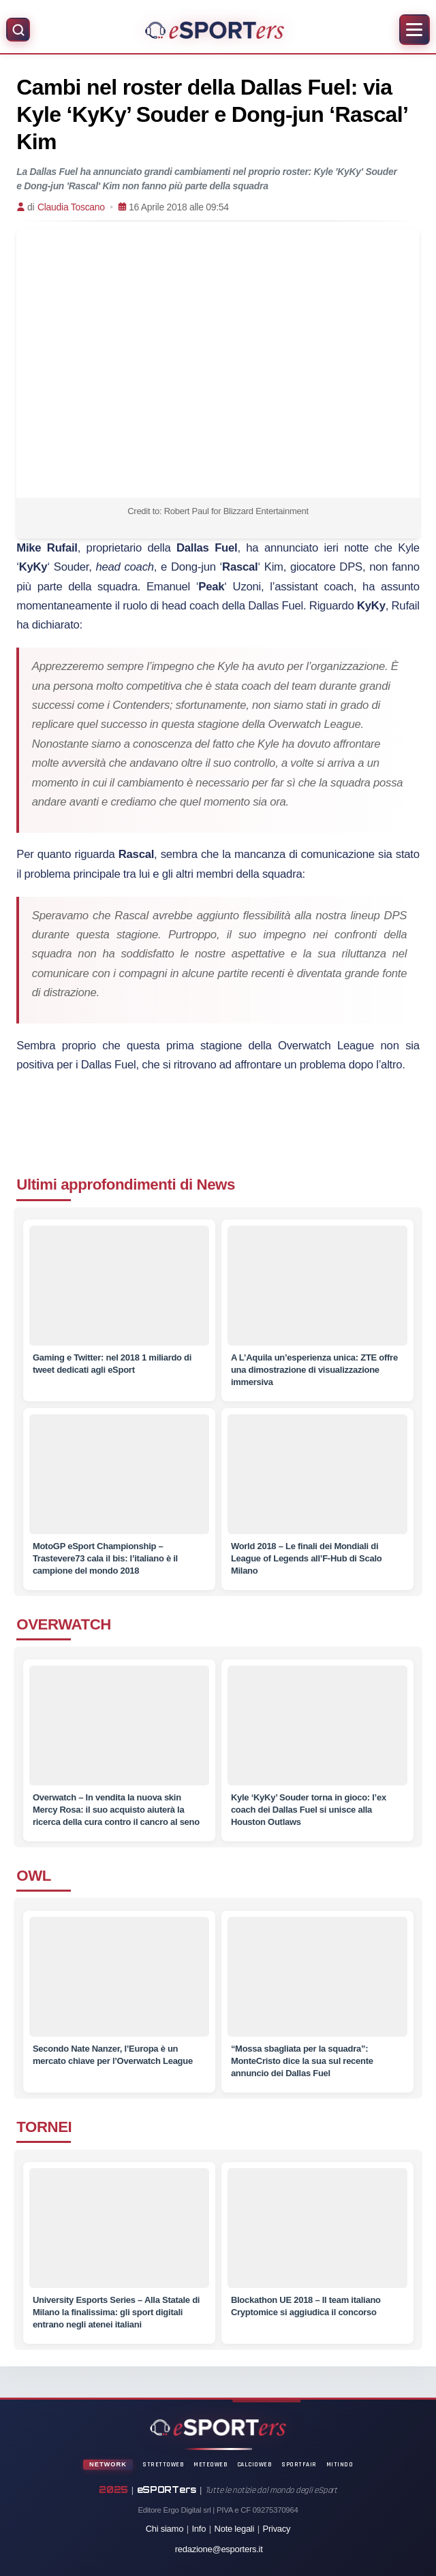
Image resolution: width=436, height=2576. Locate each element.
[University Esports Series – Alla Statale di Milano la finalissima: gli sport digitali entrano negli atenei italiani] (118, 2235)
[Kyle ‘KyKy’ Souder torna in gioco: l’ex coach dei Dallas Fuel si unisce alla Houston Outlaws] (317, 1733)
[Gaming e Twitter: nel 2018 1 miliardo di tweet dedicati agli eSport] (118, 1286)
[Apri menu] (414, 29)
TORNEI (44, 2126)
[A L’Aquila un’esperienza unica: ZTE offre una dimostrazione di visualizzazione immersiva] (317, 1286)
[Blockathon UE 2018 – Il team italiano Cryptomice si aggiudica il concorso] (317, 2235)
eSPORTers (167, 2489)
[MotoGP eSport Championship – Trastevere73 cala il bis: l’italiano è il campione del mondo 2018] (118, 1474)
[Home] (214, 30)
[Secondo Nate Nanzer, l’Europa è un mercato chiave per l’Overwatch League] (118, 1984)
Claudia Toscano (71, 207)
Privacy (277, 2529)
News (216, 1184)
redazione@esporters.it (219, 2549)
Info (199, 2529)
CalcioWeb (254, 2464)
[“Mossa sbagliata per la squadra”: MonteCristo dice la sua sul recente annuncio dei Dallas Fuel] (317, 1984)
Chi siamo (164, 2529)
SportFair (299, 2464)
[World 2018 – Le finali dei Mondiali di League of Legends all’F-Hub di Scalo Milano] (317, 1474)
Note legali (235, 2529)
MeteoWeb (210, 2464)
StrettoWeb (163, 2464)
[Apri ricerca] (18, 30)
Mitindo (340, 2464)
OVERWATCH (63, 1624)
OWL (33, 1875)
